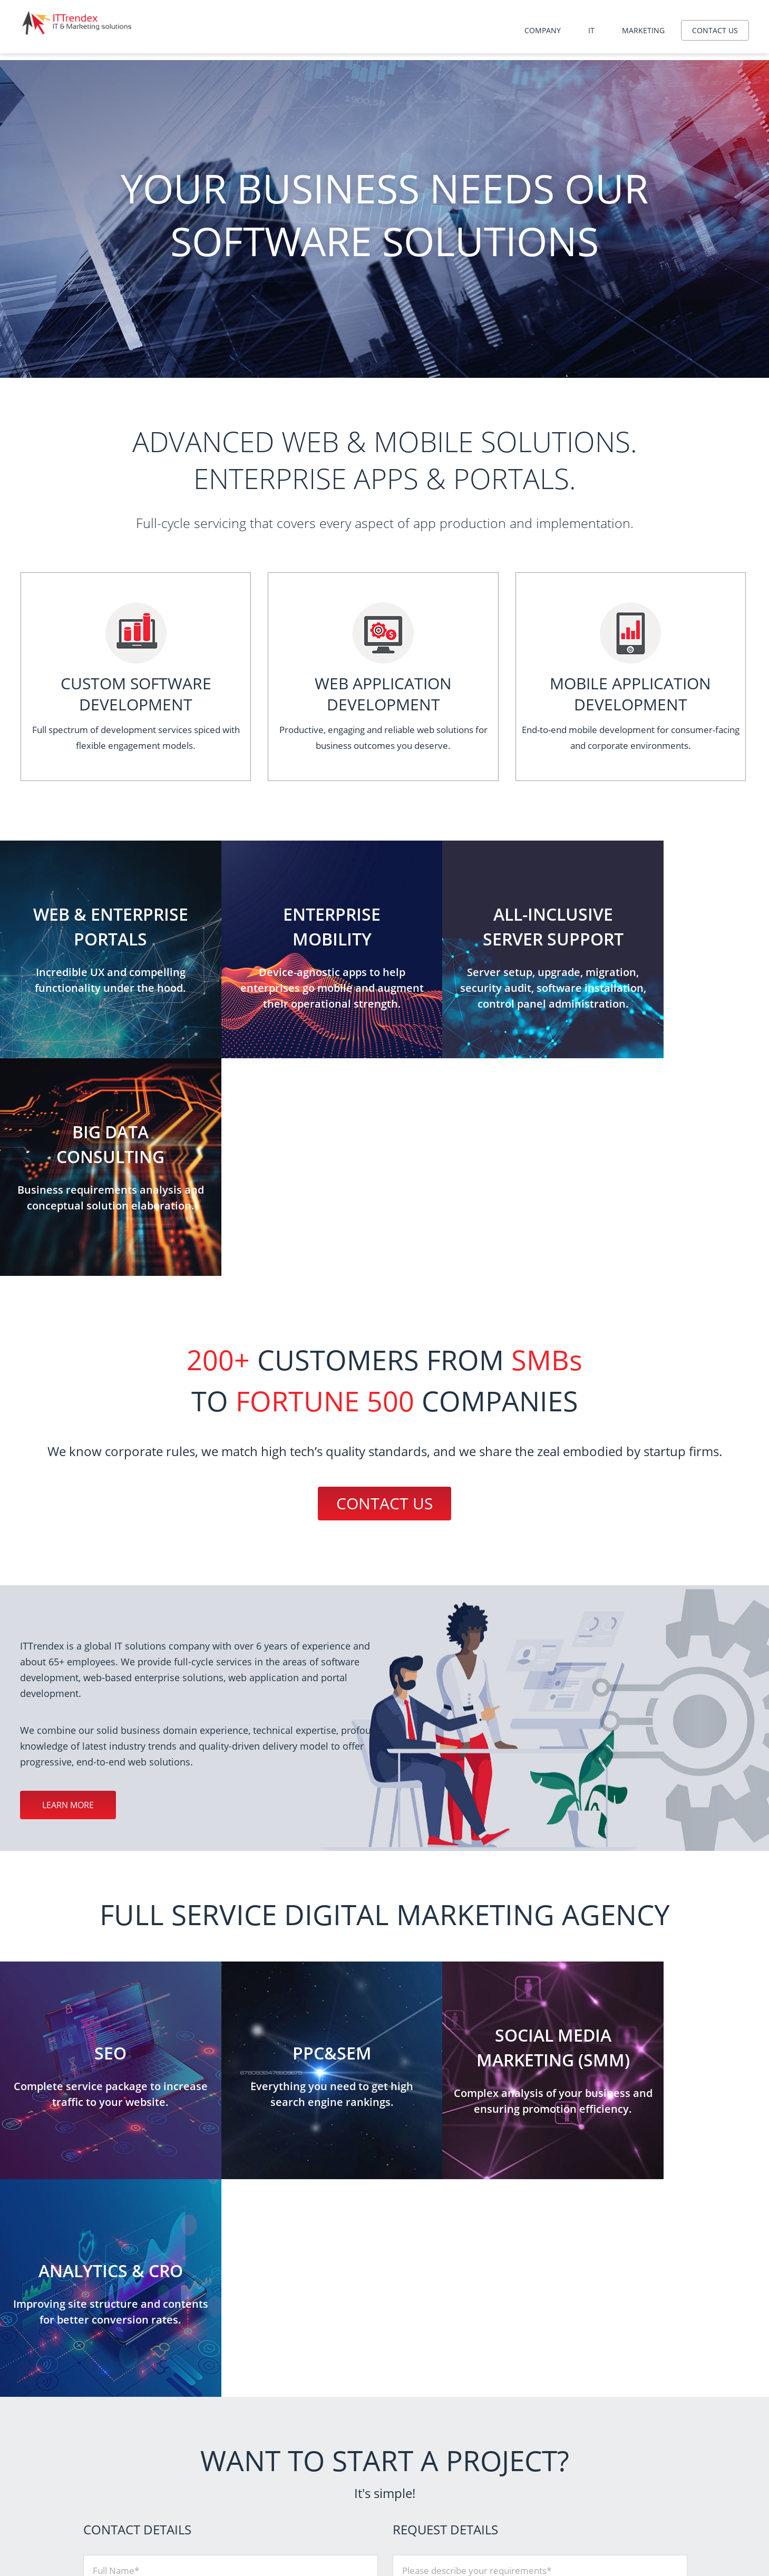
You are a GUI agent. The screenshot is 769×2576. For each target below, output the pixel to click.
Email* (106, 2265)
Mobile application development (485, 2490)
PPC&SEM (607, 2477)
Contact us (715, 30)
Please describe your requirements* (476, 2135)
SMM (599, 2503)
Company (542, 30)
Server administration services (482, 2463)
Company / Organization (142, 2178)
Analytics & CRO (617, 2490)
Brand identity (614, 2516)
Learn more (68, 1587)
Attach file (423, 2266)
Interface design (617, 2529)
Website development (469, 2477)
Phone (106, 2222)
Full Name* (116, 2135)
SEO (598, 2463)
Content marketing (622, 2543)
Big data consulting (464, 2503)
